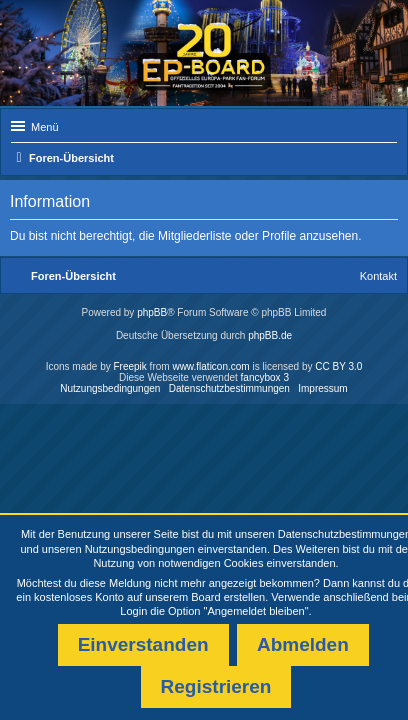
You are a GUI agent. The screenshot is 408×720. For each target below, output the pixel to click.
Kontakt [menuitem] (378, 276)
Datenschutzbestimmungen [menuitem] (229, 388)
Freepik (129, 366)
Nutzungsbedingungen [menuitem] (110, 388)
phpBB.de (270, 335)
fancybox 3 (265, 377)
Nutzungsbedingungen (140, 549)
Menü (45, 127)
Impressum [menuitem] (322, 388)
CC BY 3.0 (338, 366)
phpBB (152, 312)
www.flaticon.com (210, 366)
